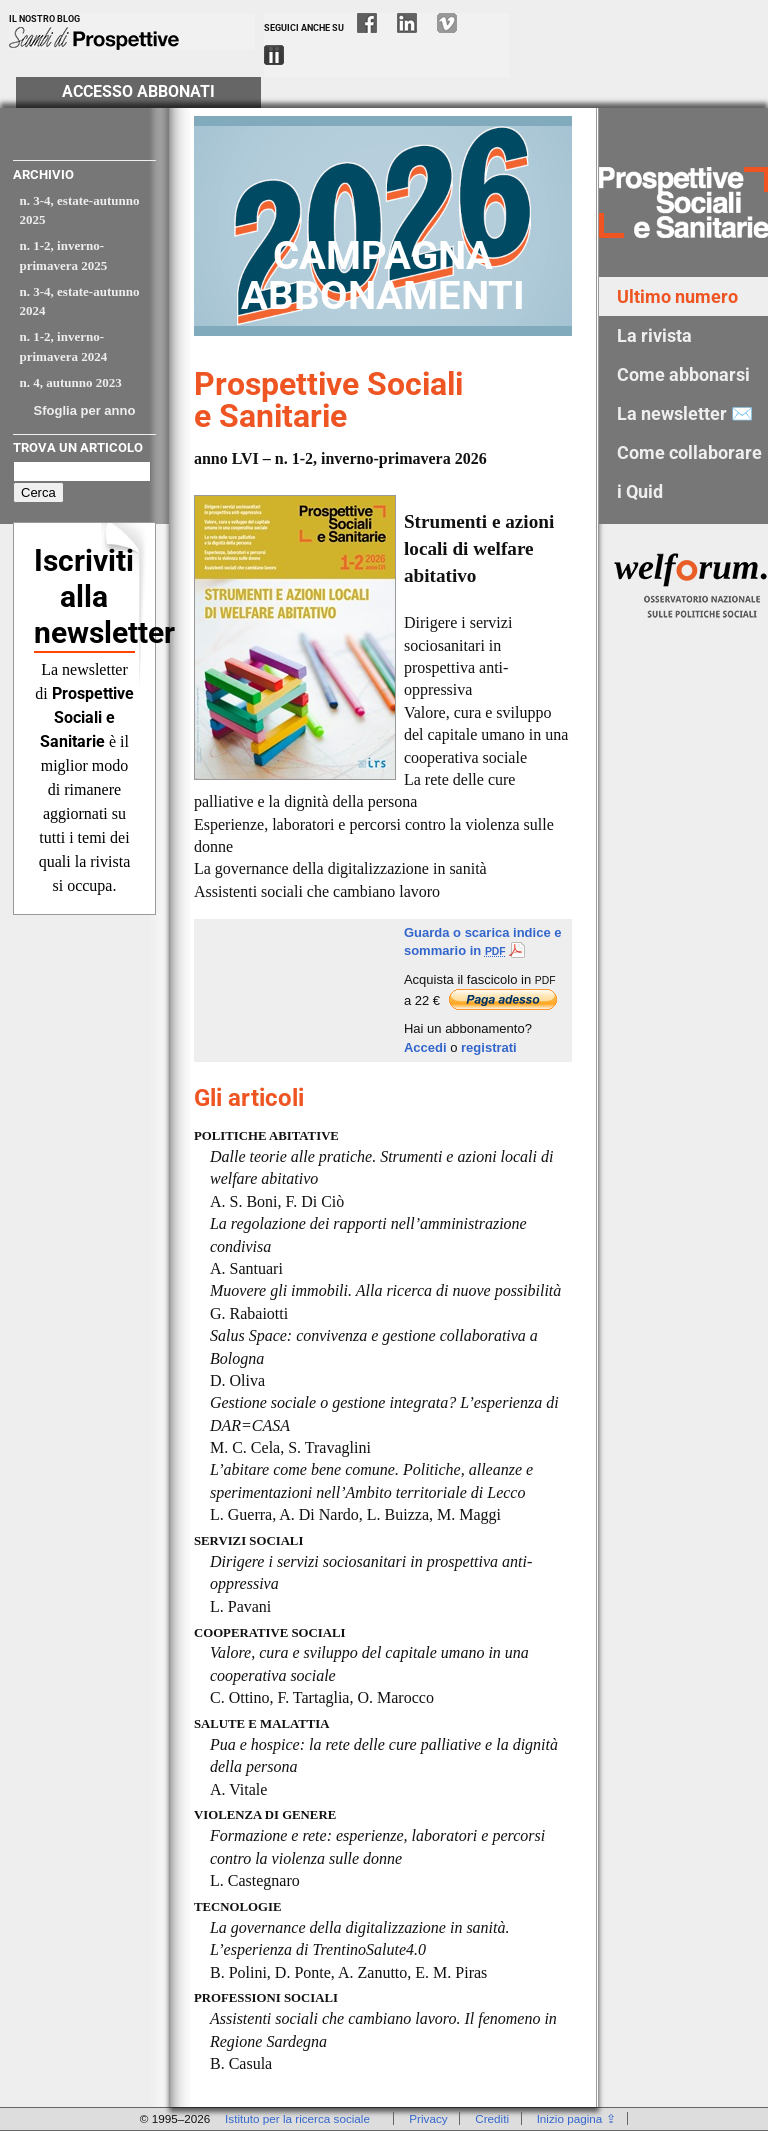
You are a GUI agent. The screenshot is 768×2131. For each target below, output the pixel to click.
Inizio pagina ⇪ (576, 2118)
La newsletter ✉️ (685, 413)
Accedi (425, 1047)
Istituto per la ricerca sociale (297, 2118)
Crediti (492, 2118)
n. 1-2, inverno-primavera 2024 (64, 346)
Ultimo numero (677, 296)
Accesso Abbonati (138, 92)
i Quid (640, 491)
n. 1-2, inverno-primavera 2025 (64, 255)
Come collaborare (689, 452)
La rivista (654, 335)
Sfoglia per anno (85, 410)
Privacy (428, 2118)
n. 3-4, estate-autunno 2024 (80, 301)
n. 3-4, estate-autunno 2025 (80, 210)
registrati (489, 1047)
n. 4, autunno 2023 (71, 382)
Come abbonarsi (683, 374)
